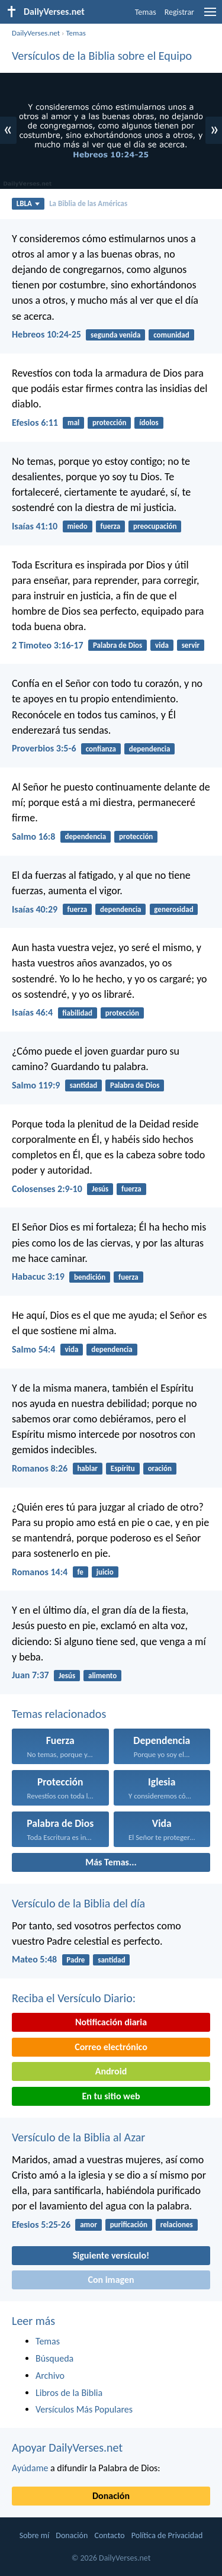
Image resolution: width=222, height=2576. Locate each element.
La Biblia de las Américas (88, 203)
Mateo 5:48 (34, 1959)
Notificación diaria (111, 2022)
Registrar (179, 12)
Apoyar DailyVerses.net (67, 2447)
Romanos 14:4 (39, 1572)
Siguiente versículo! (111, 2255)
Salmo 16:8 (33, 836)
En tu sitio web (111, 2096)
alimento (102, 1675)
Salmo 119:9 (36, 1085)
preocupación (154, 526)
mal (73, 422)
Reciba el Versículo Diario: (74, 1998)
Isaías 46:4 (32, 1012)
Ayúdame (30, 2468)
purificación (128, 2224)
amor (88, 2224)
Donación (111, 2495)
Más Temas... (111, 1862)
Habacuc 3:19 (38, 1276)
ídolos (149, 422)
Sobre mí (34, 2535)
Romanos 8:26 (39, 1468)
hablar (87, 1468)
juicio (105, 1572)
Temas (145, 12)
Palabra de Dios (117, 645)
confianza (101, 748)
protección (109, 422)
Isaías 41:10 (34, 526)
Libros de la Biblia (69, 2392)
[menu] (210, 16)
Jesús (100, 1188)
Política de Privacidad (166, 2535)
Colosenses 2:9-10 (47, 1188)
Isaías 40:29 (34, 909)
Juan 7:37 (30, 1675)
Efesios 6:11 (35, 422)
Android (111, 2071)
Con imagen (111, 2279)
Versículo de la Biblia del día (78, 1903)
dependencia (149, 748)
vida (162, 645)
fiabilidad (77, 1012)
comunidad (171, 334)
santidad (83, 1085)
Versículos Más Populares (84, 2409)
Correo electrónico (111, 2047)
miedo (77, 526)
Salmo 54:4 (33, 1349)
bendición (89, 1277)
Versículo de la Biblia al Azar (78, 2137)
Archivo (50, 2375)
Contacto (109, 2535)
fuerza (111, 526)
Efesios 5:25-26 (41, 2224)
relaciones (176, 2224)
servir (191, 645)
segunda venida (115, 334)
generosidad (173, 909)
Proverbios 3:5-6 (44, 748)
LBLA (28, 203)
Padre (75, 1959)
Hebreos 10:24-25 (46, 334)
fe (80, 1572)
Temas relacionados (59, 1714)
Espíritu (123, 1468)
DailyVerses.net (36, 32)
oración (160, 1468)
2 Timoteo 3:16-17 (47, 645)
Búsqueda (54, 2358)
